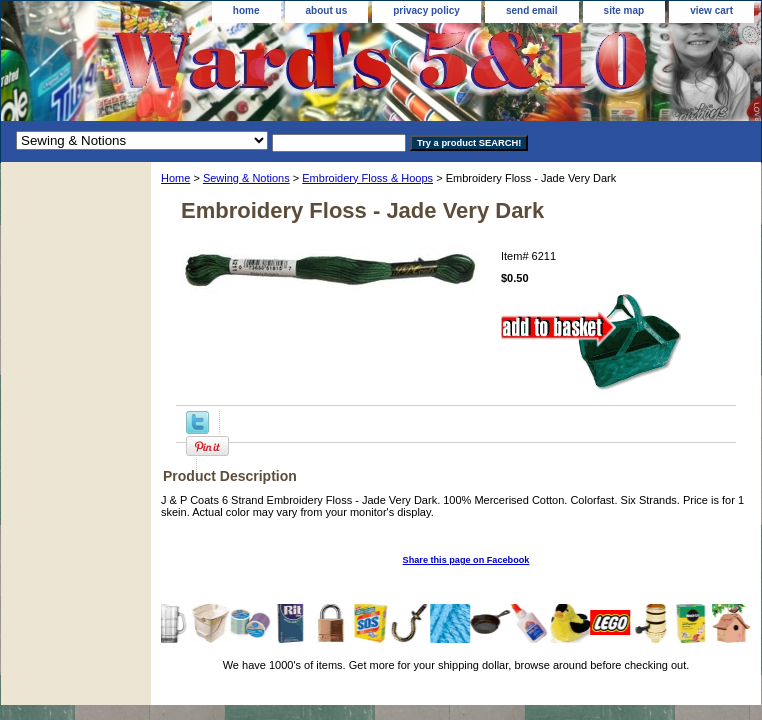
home (246, 10)
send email (532, 10)
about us (327, 10)
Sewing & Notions (246, 178)
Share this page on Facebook (466, 560)
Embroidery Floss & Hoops (367, 178)
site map (624, 10)
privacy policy (426, 10)
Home (175, 178)
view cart (711, 10)
